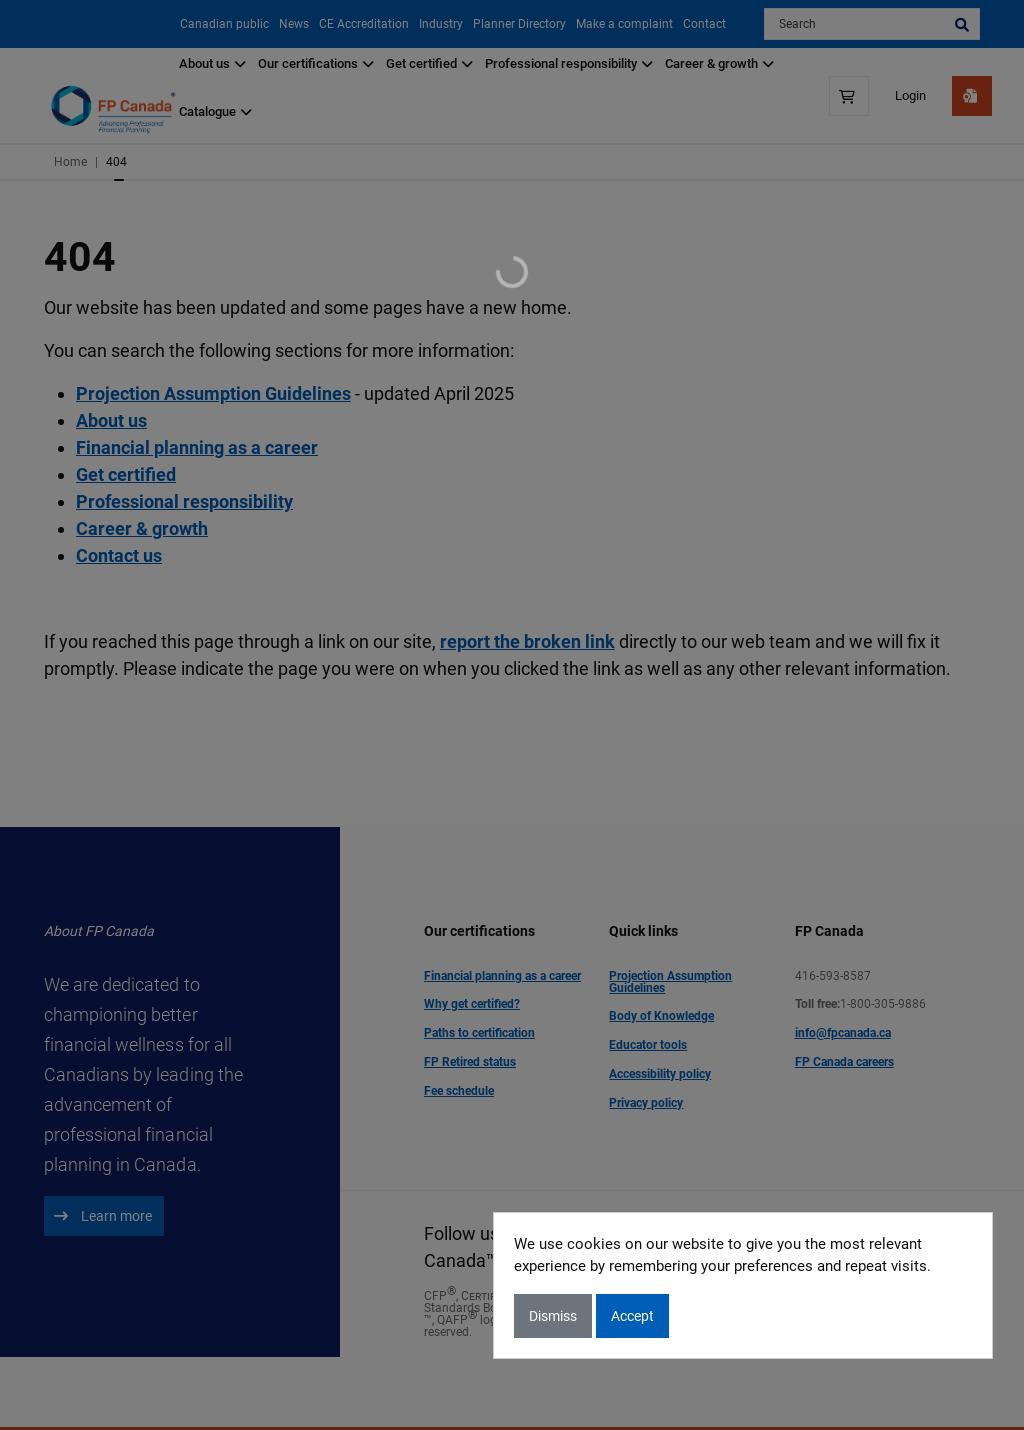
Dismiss (553, 1316)
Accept (632, 1316)
